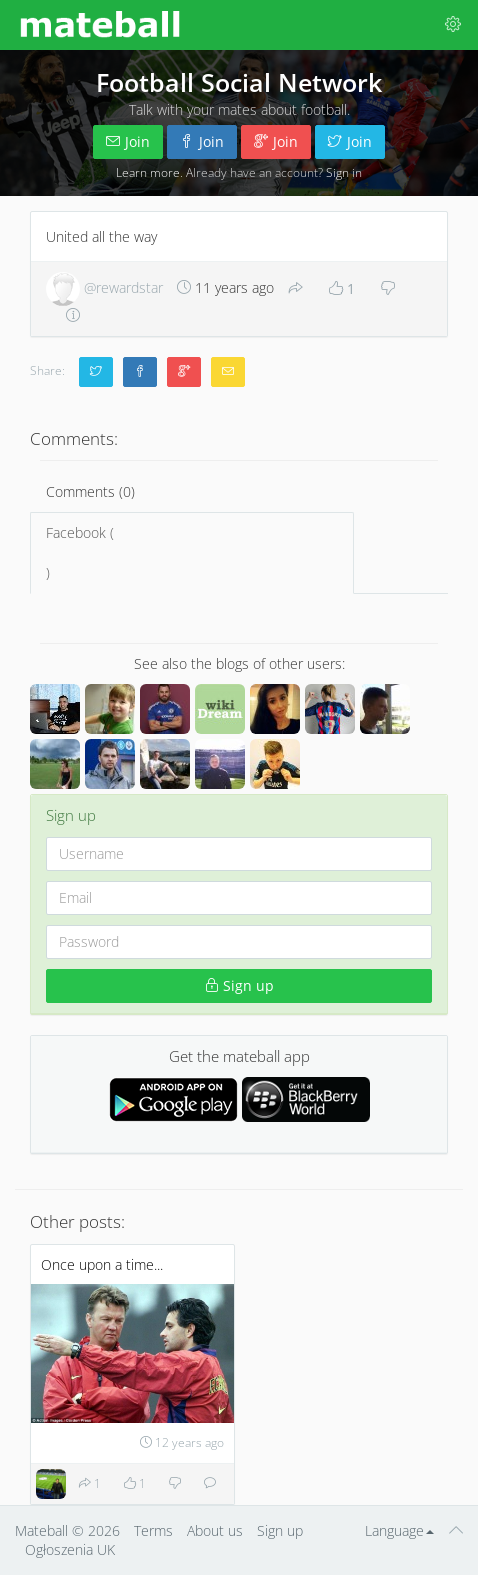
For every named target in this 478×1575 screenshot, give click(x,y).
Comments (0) (90, 491)
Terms (153, 1530)
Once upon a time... (102, 1264)
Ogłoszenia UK (70, 1549)
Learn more (148, 172)
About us (215, 1530)
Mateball (41, 1530)
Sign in (344, 172)
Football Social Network (239, 82)
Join (128, 141)
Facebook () (192, 552)
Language (399, 1530)
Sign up (239, 985)
